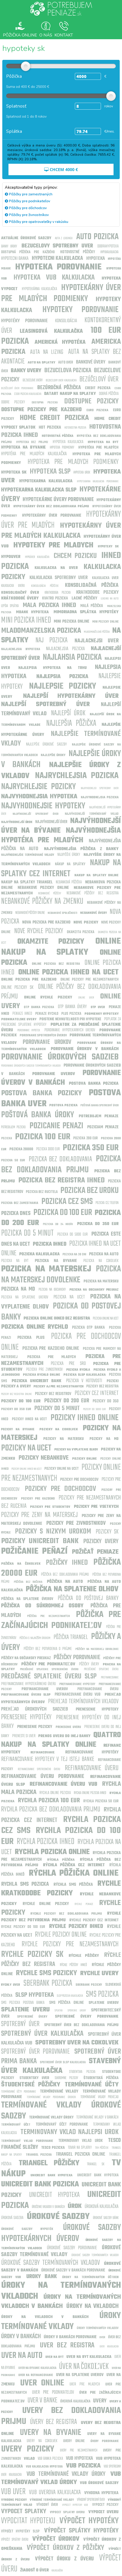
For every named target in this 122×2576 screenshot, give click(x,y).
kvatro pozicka (55, 598)
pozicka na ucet (69, 1297)
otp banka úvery (72, 1007)
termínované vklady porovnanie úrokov (51, 2097)
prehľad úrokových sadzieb (34, 1709)
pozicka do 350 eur (98, 1224)
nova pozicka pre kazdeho (46, 922)
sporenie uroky (77, 2010)
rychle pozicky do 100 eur (23, 1927)
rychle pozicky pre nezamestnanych (70, 1944)
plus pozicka (71, 1014)
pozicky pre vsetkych (96, 1506)
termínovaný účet (15, 2124)
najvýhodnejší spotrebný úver (35, 814)
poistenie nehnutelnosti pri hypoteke (70, 1019)
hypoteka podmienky (62, 448)
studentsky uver (34, 2078)
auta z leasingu (64, 238)
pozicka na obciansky (52, 1290)
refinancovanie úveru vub (63, 1784)
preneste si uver (23, 1736)
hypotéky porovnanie (24, 321)
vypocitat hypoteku (28, 2521)
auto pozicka (97, 237)
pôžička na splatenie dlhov (72, 1589)
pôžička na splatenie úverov (27, 1599)
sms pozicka (102, 1994)
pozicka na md (18, 1289)
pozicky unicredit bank (40, 1541)
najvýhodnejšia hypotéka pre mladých (61, 835)
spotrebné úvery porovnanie (87, 2017)
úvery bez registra (53, 2422)
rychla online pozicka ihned (90, 1793)
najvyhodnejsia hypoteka (39, 796)
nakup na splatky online (96, 875)
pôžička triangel (71, 1637)
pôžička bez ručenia (28, 1582)
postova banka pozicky (41, 1093)
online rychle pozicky (48, 998)
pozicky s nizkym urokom (53, 1531)
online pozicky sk (17, 987)
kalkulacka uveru (13, 586)
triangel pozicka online (80, 2154)
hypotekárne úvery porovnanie (58, 500)
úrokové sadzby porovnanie (72, 2248)
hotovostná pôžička (57, 436)
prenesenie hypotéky (26, 1717)
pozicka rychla (78, 1369)
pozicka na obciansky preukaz (94, 1289)
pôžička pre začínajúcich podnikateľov (61, 1620)
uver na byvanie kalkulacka (37, 2368)
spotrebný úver (20, 2024)
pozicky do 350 (106, 1401)
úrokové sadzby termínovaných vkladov (95, 2255)
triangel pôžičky (49, 2163)
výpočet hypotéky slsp (20, 2531)
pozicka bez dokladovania (60, 1159)
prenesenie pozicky (34, 1727)
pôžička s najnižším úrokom (35, 1638)
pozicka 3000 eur (48, 1149)
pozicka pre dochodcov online (61, 1342)
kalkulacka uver (105, 578)
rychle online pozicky (46, 1904)
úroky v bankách (21, 2336)
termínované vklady (59, 2091)
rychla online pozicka (55, 1793)
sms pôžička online (66, 2002)
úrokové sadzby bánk (106, 2218)
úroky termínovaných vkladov (98, 2328)
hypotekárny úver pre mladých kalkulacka (61, 531)
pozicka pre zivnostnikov (44, 1369)
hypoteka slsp (50, 471)
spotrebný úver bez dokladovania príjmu (81, 2025)
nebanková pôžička (69, 882)
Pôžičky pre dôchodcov (26, 208)
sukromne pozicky (66, 2078)
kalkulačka (57, 2570)
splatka (58, 2010)
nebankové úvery (93, 913)
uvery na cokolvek (42, 2441)
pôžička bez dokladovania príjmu (65, 1574)
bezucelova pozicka (67, 370)
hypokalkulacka (109, 252)
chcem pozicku (75, 556)
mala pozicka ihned (49, 605)
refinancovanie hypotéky (92, 1752)
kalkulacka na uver (56, 568)
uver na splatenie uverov (79, 2375)
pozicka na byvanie (56, 1261)
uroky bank (41, 2277)
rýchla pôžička (61, 1860)
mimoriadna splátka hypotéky (86, 612)
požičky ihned (67, 1563)
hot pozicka (50, 427)
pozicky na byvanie (18, 1429)
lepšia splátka (10, 606)
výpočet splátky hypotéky (81, 2531)
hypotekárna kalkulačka (39, 289)
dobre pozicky (13, 402)
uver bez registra (67, 2345)
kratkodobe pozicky (97, 592)
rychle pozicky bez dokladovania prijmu (66, 1913)
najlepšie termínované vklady (61, 738)
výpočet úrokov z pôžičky (65, 2548)
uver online (42, 2383)
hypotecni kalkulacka (57, 258)
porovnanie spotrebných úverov (43, 1035)
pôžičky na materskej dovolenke (97, 1649)
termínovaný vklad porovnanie (27, 2141)
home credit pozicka (54, 418)
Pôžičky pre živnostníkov (27, 215)
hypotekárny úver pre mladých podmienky (61, 293)
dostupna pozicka (45, 402)
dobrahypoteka (108, 246)
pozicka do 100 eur (62, 1212)
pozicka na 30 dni (74, 1254)
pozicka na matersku (101, 1281)
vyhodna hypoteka (101, 2493)
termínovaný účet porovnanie (62, 2124)
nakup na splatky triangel (27, 882)
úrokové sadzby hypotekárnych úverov (61, 2233)
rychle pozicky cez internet (94, 1920)
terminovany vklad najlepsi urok (69, 2132)
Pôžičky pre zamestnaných (28, 194)
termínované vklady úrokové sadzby (61, 2111)
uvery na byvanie (50, 2432)
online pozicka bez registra (56, 964)
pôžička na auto (65, 1581)
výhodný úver (47, 2505)
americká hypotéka (60, 342)
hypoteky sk (108, 546)
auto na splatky (41, 362)
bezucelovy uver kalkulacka (61, 380)
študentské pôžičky (30, 2085)
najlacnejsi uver (97, 641)
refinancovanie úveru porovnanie (42, 1776)
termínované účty (92, 2085)
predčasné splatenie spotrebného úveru (49, 1669)
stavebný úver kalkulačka (61, 2066)
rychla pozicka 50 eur (101, 1801)
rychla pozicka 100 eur (49, 1800)
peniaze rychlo (46, 1014)
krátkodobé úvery (20, 598)
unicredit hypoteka (54, 2195)
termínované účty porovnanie (18, 2091)
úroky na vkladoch (92, 2306)
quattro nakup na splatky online (61, 1740)
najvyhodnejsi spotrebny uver (100, 788)
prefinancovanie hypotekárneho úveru (28, 1684)
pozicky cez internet (97, 1393)
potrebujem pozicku (13, 1127)
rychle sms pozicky (46, 1973)
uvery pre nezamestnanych (78, 2451)
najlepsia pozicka (62, 677)
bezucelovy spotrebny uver (57, 246)
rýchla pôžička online (74, 1873)
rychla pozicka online (52, 1852)
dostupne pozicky (91, 401)
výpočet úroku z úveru (64, 2559)
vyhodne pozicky (14, 2500)
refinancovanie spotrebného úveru (39, 1769)
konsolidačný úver (20, 593)
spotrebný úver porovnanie (35, 2051)
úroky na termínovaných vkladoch (61, 2291)
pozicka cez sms (67, 1201)
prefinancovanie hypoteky (77, 1684)
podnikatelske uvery (18, 1019)
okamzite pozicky (50, 942)
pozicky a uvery (16, 1386)
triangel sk (95, 2164)
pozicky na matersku (63, 1439)
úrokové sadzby (58, 2216)
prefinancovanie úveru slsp (26, 1694)
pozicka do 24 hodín (58, 1224)
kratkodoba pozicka (57, 593)
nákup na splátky (70, 864)
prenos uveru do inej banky (64, 1736)
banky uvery (26, 371)
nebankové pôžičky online (30, 913)
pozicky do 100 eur (21, 1401)
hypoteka (95, 258)
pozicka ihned (50, 1244)
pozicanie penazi (57, 1126)
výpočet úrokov (55, 2539)
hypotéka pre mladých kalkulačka (34, 454)
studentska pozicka (82, 2072)
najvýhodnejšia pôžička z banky (81, 849)
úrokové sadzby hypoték (27, 2229)
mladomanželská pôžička (97, 631)
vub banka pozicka (50, 2458)
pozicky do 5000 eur (94, 1409)
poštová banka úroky (37, 1115)
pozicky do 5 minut (57, 1408)
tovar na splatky (80, 2147)
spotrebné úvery (32, 2016)
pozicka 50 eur (13, 1160)
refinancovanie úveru (92, 1768)
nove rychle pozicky (38, 931)
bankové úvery (91, 362)
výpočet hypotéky (89, 2521)
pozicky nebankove (44, 1458)
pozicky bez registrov (53, 1394)
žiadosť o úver (34, 2570)
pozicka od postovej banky (61, 1312)
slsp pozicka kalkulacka (70, 1996)
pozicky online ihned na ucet (26, 1469)
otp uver (98, 1007)
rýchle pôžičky (84, 1956)
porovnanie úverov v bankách (61, 1078)
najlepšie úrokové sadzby (46, 744)
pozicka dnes (15, 1213)
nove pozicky (85, 923)
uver (102, 2337)
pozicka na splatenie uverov (24, 1297)
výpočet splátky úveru (14, 2540)
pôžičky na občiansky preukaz (26, 1658)
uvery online (74, 2441)
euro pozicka (97, 410)
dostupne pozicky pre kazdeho (41, 410)
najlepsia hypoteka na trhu (52, 668)
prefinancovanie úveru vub (78, 1694)
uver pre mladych (85, 2384)
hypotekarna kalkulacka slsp (38, 490)
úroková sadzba (12, 2218)
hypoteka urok (81, 473)
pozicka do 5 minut (27, 1233)
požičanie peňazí (34, 1551)
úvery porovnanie (104, 2441)
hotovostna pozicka (75, 427)
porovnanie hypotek (28, 1030)
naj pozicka (51, 640)
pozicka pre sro (68, 1363)
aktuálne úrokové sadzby (26, 238)
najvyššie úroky (68, 854)
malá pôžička (91, 606)
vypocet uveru (103, 2512)
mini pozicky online (105, 621)
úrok (75, 2206)
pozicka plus (31, 1337)
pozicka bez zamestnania (19, 1203)
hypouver (10, 557)
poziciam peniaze (103, 1127)
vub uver (13, 2491)
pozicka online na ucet (106, 1319)
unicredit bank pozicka (40, 2184)
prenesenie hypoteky (97, 1709)
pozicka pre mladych (51, 1357)
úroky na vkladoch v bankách (45, 2317)
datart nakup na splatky (70, 394)
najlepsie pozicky (62, 686)
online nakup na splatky (61, 947)
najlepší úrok (68, 713)
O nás (45, 29)
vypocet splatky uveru (67, 2512)
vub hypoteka (79, 2458)
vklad (29, 2459)
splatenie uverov (104, 2003)
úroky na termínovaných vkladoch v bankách (61, 2301)
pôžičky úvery (89, 1664)
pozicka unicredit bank (36, 1381)
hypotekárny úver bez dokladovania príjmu (51, 506)
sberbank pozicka (47, 1983)
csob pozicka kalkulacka (27, 394)
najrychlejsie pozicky (38, 786)
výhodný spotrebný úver (91, 2500)
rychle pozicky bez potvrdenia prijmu (61, 1917)
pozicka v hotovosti (84, 1381)
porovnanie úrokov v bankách (85, 1049)
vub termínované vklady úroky (66, 2474)
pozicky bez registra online (16, 1394)
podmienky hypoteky (101, 1014)
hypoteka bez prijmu (32, 442)
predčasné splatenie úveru (101, 1669)
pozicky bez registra (102, 1386)
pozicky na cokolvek (58, 1429)
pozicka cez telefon (107, 1203)
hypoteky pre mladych (53, 545)
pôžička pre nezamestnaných (48, 1616)
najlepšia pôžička (71, 723)
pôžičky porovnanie (77, 1657)
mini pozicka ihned (26, 620)
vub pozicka (83, 2466)
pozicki (113, 1381)
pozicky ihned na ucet (29, 1419)
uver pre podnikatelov (53, 2392)
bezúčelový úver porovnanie (17, 388)
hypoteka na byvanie (23, 447)
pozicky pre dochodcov (79, 1479)
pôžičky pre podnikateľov (48, 1664)
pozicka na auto (104, 1254)
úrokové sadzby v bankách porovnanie (73, 2270)
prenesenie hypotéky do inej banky (61, 1722)
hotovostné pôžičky (77, 252)
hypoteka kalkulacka (68, 442)
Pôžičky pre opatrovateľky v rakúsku (36, 221)
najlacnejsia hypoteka (20, 649)
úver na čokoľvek (84, 2366)
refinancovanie (43, 1752)
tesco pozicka (53, 2148)
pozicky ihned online (85, 1418)
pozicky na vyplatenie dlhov (76, 1449)
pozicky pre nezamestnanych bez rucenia (61, 1502)
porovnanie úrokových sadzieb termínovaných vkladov (31, 1065)
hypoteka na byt (103, 442)
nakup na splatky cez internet (61, 869)
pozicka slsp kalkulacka (84, 1375)
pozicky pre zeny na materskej (39, 1515)
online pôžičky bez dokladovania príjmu (61, 991)
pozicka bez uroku (89, 1190)
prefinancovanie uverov (45, 1689)
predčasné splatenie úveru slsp (49, 1676)
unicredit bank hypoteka (51, 2175)
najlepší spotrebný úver (45, 704)
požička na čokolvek (21, 1564)
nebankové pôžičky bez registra (93, 893)
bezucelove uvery (33, 380)
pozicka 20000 (21, 1149)
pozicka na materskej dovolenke (61, 1275)
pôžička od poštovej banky (88, 1598)
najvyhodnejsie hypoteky (43, 806)
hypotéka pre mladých (98, 448)
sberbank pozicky (89, 1985)
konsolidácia (66, 321)
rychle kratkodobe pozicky (61, 1888)
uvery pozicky (27, 2449)
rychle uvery (99, 1973)
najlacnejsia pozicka (65, 649)
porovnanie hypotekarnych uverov (69, 1030)
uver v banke (42, 2400)
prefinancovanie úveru (98, 1689)
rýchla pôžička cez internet (74, 1865)
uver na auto (21, 2355)
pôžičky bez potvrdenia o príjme (48, 1649)
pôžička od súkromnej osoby (42, 1606)
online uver (86, 997)
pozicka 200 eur (85, 1138)
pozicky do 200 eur (66, 1401)
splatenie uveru (25, 2010)
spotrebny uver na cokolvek (77, 2043)
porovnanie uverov (53, 1074)
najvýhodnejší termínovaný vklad (92, 814)
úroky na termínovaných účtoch (90, 2277)
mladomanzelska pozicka (41, 631)
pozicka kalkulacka (39, 1254)
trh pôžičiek (101, 2148)
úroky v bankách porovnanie (70, 2337)
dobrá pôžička (109, 394)
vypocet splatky (23, 2511)
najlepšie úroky (53, 755)
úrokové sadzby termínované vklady (61, 2251)
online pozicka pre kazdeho (29, 980)
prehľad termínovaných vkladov (83, 1701)
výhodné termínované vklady (52, 2500)
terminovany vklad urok (80, 2141)
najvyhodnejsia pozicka (100, 797)
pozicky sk (107, 1532)
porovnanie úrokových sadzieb (60, 1057)
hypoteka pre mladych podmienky (73, 462)
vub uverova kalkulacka (55, 2492)
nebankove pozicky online (43, 888)
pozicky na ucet (26, 1448)
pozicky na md (104, 1439)
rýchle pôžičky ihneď (73, 1965)
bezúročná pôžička (59, 388)
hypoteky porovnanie (80, 309)
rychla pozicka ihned (45, 1841)
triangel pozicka (39, 2154)
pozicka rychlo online (41, 1375)
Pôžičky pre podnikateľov (27, 201)
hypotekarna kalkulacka (46, 481)
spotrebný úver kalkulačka (42, 2034)
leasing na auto (110, 598)
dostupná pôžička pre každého (28, 252)
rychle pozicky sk (32, 1954)
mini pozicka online (71, 621)
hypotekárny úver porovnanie (51, 515)
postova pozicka (63, 1105)
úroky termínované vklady (61, 2321)
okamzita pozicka (81, 932)
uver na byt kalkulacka (88, 2357)
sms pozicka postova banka (22, 2002)
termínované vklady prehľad (100, 2097)
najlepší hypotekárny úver (71, 696)
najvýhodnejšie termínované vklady (27, 855)
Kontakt (63, 29)
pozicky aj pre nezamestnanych (58, 1386)
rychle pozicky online (61, 1935)
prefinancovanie (110, 1677)
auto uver (65, 363)
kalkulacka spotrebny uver (59, 578)
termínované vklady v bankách (97, 2117)
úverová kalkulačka (75, 2401)
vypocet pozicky (105, 2505)
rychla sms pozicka (25, 1884)
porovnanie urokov (47, 1042)
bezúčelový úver (99, 379)
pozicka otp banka (88, 1327)
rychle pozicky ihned (76, 1926)
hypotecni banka (15, 258)
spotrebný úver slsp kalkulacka (63, 2062)
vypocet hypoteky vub (75, 2505)
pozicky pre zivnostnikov (76, 1523)
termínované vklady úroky (51, 2118)
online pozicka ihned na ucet (68, 972)
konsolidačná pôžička (92, 585)
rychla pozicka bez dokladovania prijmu (50, 1809)
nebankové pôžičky (49, 893)
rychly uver (10, 1985)
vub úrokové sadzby (99, 2483)
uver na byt (54, 2357)
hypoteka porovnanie (58, 267)
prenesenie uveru (68, 1727)
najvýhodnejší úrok (16, 822)
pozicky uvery (101, 1541)
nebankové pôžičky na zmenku (42, 901)
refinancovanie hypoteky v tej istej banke (47, 1759)
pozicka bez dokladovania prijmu (61, 1165)
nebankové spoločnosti (62, 913)
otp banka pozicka (39, 1007)
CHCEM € (61, 169)
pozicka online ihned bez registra (57, 1318)
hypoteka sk (14, 472)
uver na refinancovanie (35, 2375)
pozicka (6, 1138)
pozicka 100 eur (42, 1137)
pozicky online (84, 1458)
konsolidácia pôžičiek (44, 586)
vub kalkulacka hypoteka (44, 2466)
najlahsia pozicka (72, 657)
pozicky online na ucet (61, 1469)
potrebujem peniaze (99, 1116)
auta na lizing (46, 352)
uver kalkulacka (109, 2346)
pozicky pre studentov (50, 1507)
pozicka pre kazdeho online (50, 1348)
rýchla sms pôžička (73, 1884)
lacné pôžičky (84, 598)
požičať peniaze (95, 1552)
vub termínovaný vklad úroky (61, 2478)
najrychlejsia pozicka (77, 775)
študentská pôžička (101, 2078)
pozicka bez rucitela (41, 1192)
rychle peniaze (84, 1904)
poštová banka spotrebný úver (100, 1105)
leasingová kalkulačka (51, 331)
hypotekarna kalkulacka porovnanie (98, 481)
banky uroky (9, 247)
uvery (99, 2401)
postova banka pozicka (94, 1083)
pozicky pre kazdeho (38, 1498)
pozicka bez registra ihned (61, 1180)
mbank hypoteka (32, 612)
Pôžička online (20, 29)
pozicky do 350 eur (16, 1409)
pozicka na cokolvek (101, 1261)
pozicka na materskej (46, 1269)
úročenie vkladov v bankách (48, 2207)
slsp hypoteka (34, 1995)
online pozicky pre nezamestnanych (89, 980)
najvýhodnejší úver (51, 822)
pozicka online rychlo (34, 1327)
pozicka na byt (14, 1261)
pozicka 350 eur (91, 1148)
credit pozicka (97, 388)
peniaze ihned (22, 1013)
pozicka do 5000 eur (72, 1234)
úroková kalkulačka (102, 2206)
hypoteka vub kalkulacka (54, 277)
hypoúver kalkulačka (37, 557)
